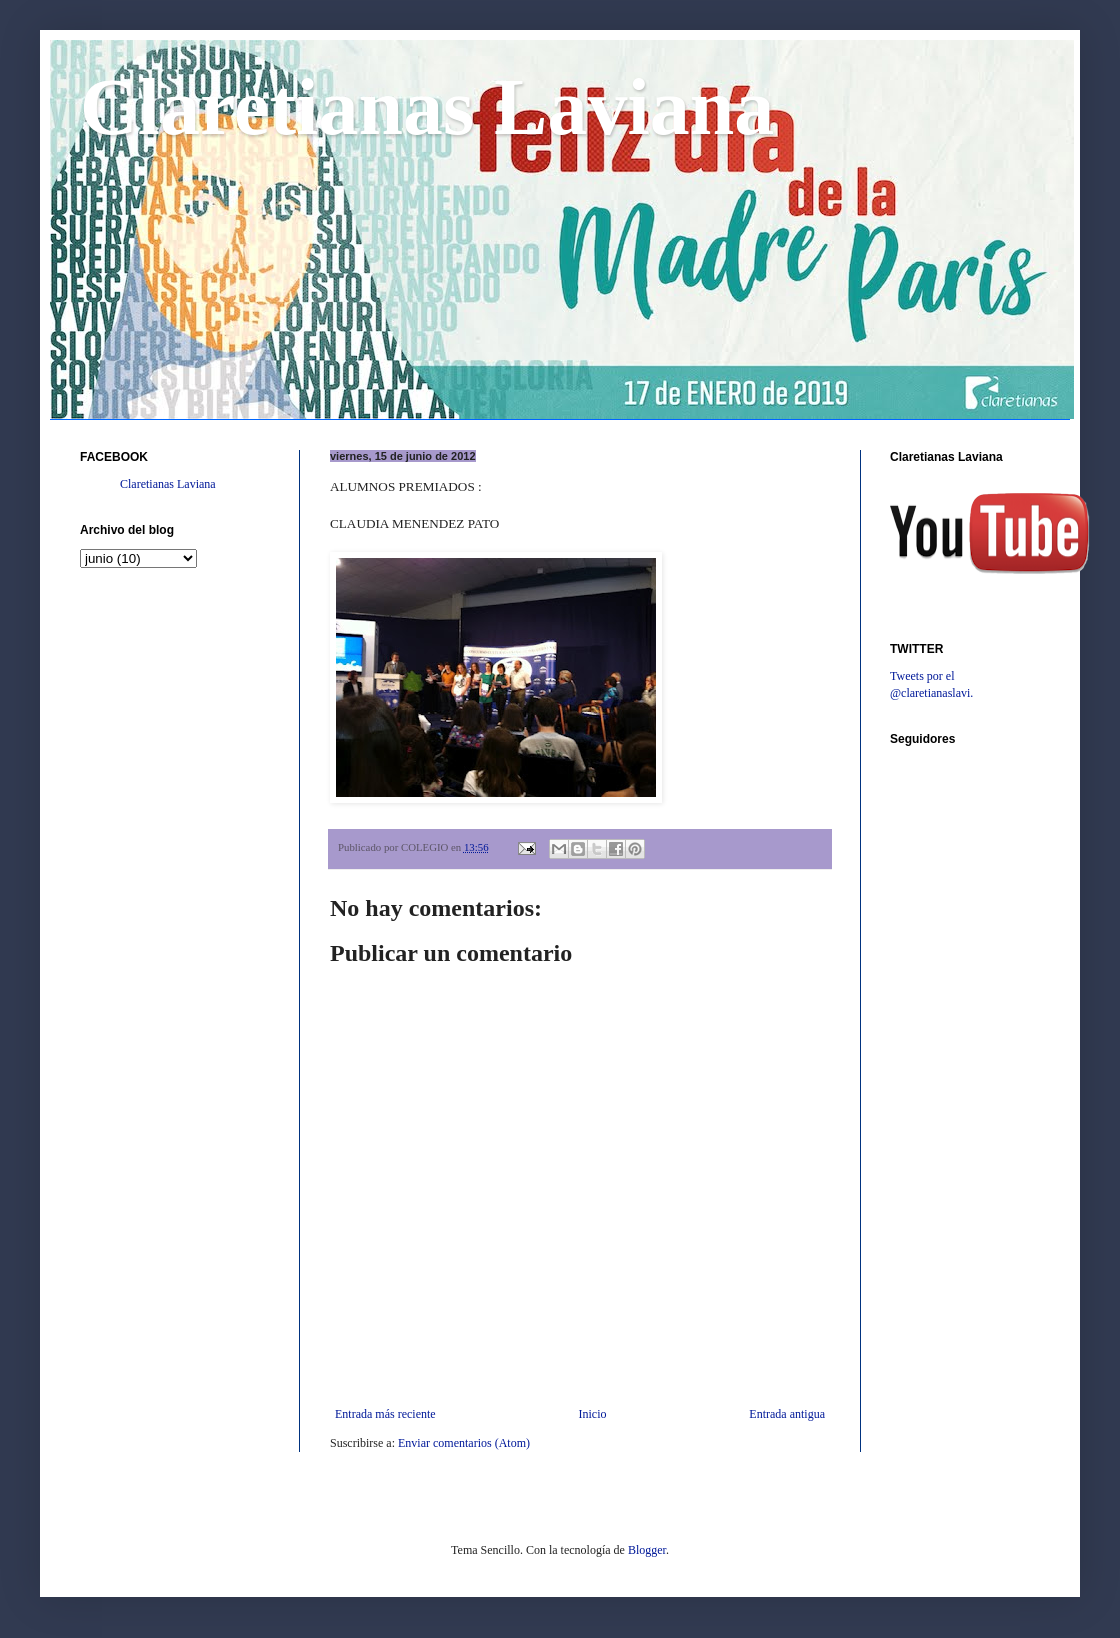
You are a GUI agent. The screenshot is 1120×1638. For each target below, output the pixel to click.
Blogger (647, 1550)
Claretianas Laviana (427, 107)
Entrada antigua (787, 1414)
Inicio (592, 1414)
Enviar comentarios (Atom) (464, 1443)
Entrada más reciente (385, 1414)
